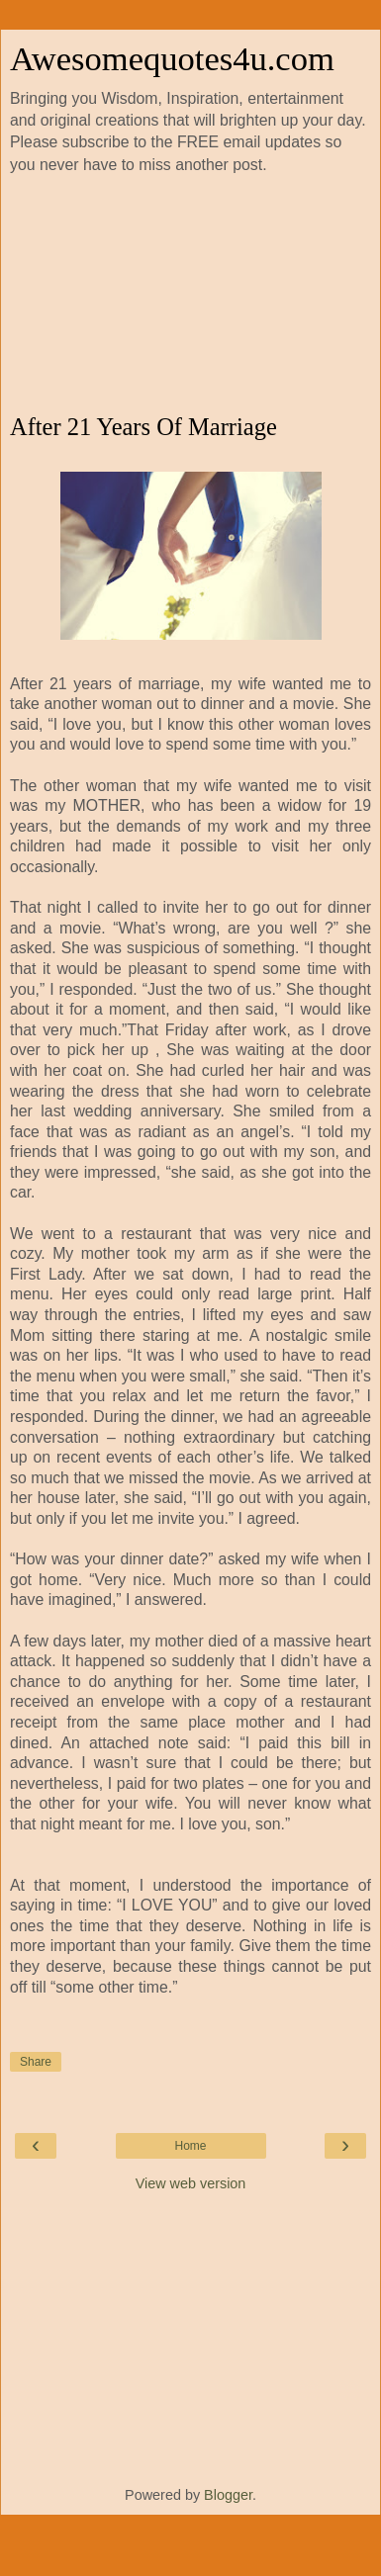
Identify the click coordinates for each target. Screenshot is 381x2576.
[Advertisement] (190, 295)
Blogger (228, 2495)
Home (190, 2146)
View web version (191, 2183)
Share (35, 2062)
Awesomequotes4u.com (172, 58)
